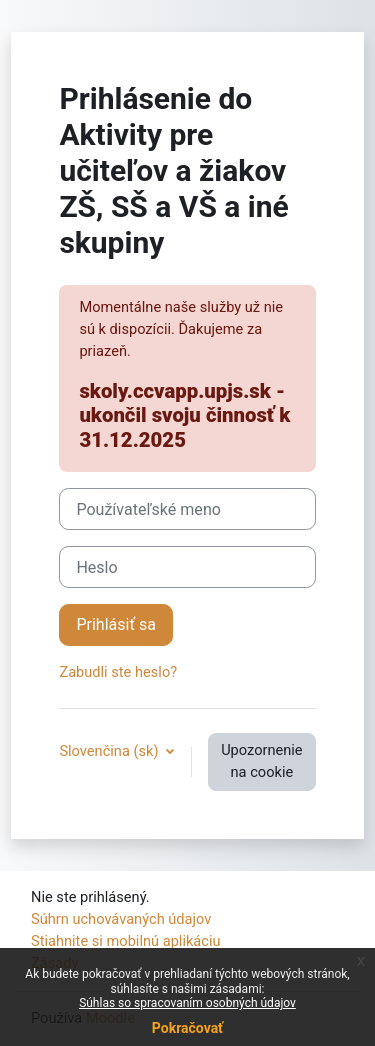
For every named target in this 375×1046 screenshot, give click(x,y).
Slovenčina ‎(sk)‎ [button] (110, 751)
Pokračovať (187, 1028)
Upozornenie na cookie (262, 761)
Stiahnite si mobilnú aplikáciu (126, 941)
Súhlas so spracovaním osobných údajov (187, 1003)
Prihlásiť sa (116, 624)
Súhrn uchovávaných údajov (121, 919)
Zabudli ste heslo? (118, 672)
